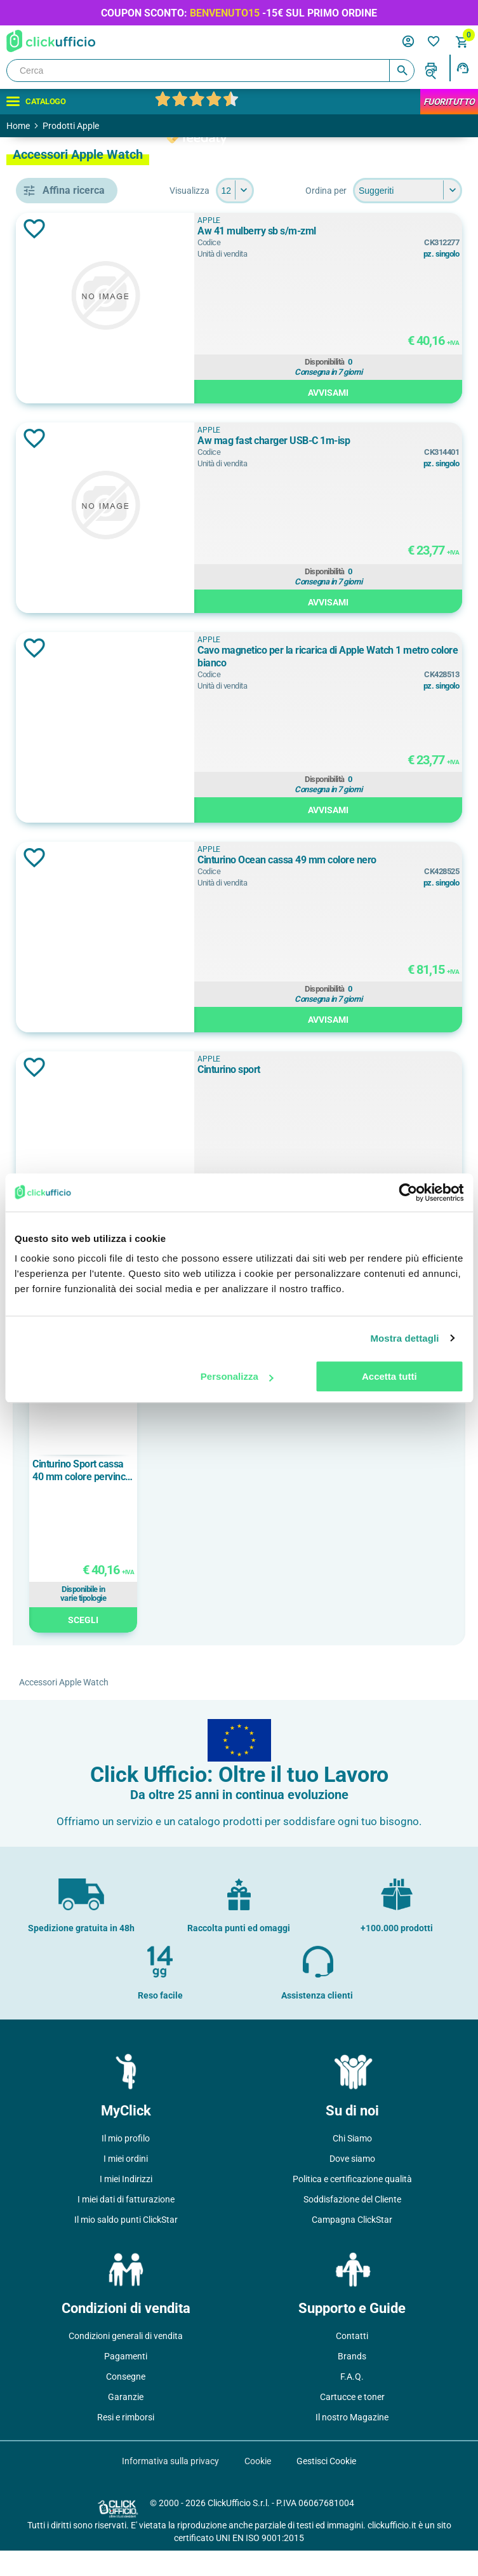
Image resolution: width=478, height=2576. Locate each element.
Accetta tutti (389, 1376)
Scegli (267, 1645)
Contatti (352, 2361)
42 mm (69, 958)
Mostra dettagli (404, 1338)
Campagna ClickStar (352, 2245)
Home (18, 126)
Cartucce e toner (352, 2422)
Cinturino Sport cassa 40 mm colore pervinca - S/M (265, 1496)
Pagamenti (125, 2382)
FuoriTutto (449, 102)
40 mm (69, 929)
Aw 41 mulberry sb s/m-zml (367, 256)
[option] (267, 1512)
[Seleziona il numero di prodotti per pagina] (443, 190)
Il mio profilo (126, 2164)
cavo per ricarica (90, 533)
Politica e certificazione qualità (352, 2204)
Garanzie (125, 2422)
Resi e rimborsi (125, 2443)
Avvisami (383, 416)
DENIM (70, 834)
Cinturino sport (339, 1095)
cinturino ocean (88, 561)
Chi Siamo (352, 2164)
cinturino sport (86, 590)
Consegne (125, 2402)
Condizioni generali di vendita (126, 2361)
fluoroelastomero (92, 1123)
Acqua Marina (84, 749)
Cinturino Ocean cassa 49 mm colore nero (372, 891)
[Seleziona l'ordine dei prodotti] (302, 216)
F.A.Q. (352, 2402)
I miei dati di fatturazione (126, 2225)
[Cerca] (210, 70)
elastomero (79, 1094)
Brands (352, 2382)
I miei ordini (125, 2184)
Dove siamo (352, 2184)
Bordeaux (75, 806)
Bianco (69, 777)
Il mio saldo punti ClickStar (126, 2245)
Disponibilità (380, 385)
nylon (66, 1151)
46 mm (69, 986)
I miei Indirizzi (126, 2204)
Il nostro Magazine (351, 2443)
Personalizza (237, 1376)
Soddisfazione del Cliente (352, 2225)
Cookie (257, 2486)
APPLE (69, 669)
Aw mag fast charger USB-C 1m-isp (378, 472)
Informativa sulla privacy (170, 2486)
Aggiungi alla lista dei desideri (218, 254)
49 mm (69, 1015)
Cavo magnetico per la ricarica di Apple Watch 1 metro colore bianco (383, 682)
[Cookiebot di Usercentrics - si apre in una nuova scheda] (407, 1192)
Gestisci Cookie (326, 2486)
